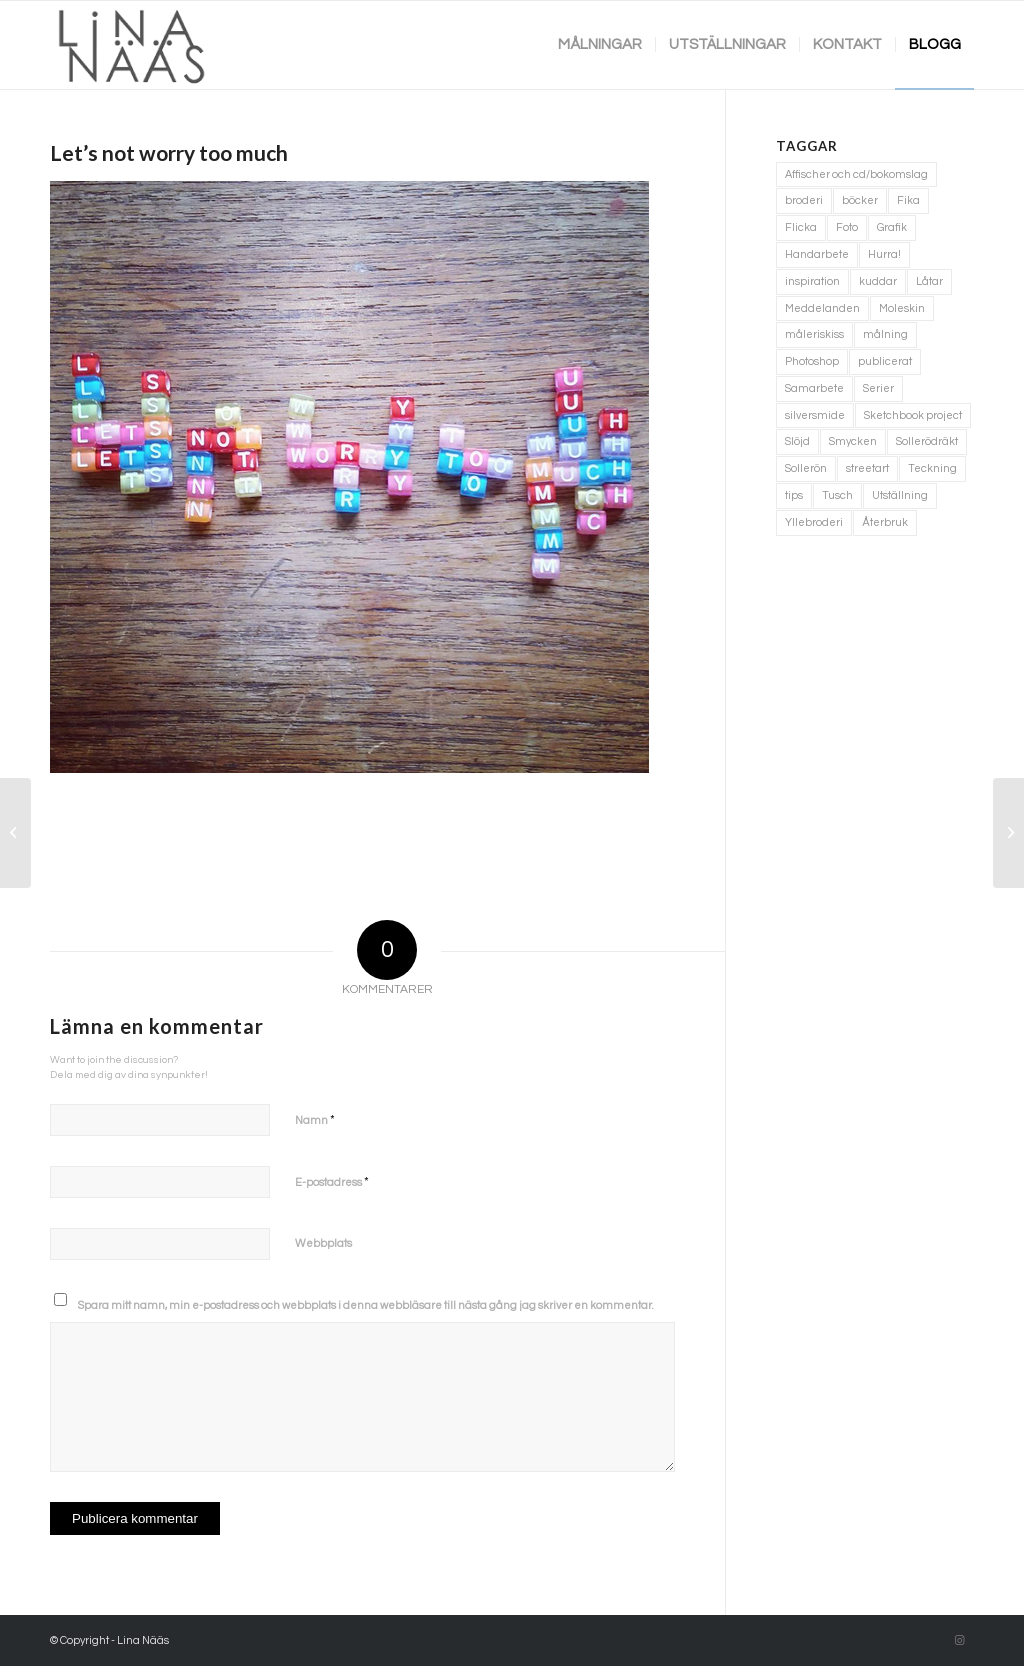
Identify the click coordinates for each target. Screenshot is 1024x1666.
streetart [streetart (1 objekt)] (867, 468)
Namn (315, 1120)
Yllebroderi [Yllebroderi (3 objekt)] (814, 522)
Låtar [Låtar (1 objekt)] (929, 281)
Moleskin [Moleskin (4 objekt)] (902, 308)
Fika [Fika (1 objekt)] (908, 200)
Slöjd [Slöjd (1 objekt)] (797, 441)
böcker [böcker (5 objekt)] (860, 200)
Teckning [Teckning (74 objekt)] (932, 468)
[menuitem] (600, 45)
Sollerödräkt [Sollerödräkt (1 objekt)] (927, 441)
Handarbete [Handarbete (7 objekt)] (817, 254)
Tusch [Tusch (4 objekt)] (837, 495)
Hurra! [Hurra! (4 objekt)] (884, 254)
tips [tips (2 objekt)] (794, 495)
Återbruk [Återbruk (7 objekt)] (885, 522)
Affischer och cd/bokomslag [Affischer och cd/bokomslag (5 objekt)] (856, 174)
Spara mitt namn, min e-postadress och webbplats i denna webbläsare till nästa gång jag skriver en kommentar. (366, 1305)
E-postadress (332, 1182)
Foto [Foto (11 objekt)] (847, 227)
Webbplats (323, 1243)
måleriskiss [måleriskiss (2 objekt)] (814, 334)
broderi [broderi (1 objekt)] (804, 200)
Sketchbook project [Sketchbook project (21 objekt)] (913, 415)
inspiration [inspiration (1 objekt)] (812, 281)
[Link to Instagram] (959, 1641)
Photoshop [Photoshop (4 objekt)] (812, 361)
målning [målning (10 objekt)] (885, 334)
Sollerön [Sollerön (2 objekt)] (806, 468)
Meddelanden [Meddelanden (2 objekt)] (822, 308)
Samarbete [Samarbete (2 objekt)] (814, 388)
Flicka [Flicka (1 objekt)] (801, 227)
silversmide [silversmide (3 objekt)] (815, 415)
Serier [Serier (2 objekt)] (878, 388)
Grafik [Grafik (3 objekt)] (892, 227)
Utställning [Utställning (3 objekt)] (900, 495)
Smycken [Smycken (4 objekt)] (853, 441)
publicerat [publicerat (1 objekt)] (885, 361)
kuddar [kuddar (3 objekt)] (878, 281)
